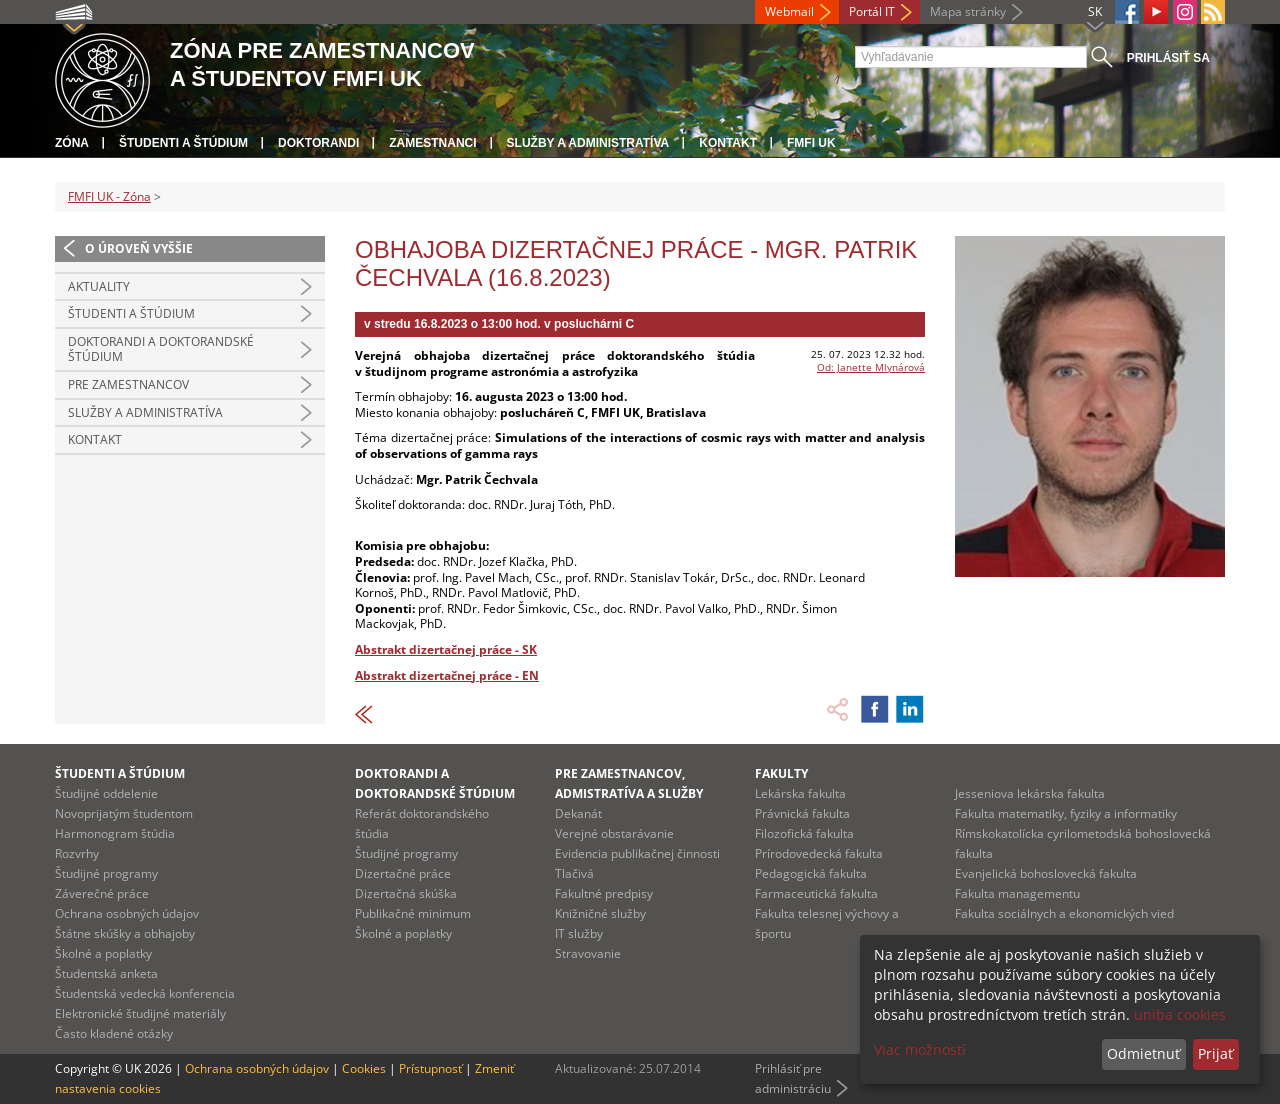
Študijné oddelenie (106, 793)
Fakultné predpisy (604, 893)
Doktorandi (318, 143)
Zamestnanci (432, 143)
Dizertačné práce (403, 873)
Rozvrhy (77, 853)
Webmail (789, 11)
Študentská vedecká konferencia (145, 993)
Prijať (1215, 1053)
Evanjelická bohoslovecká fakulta (1046, 873)
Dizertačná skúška (406, 893)
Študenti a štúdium (183, 143)
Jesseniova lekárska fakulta (1030, 793)
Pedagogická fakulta (811, 873)
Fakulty (781, 773)
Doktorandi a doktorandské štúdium (161, 349)
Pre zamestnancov (128, 384)
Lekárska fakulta (800, 793)
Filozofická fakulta (804, 833)
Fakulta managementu (1017, 893)
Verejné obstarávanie (614, 833)
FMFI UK (811, 143)
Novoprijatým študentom (124, 813)
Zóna (72, 143)
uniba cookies (1180, 1014)
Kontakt (728, 143)
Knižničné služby (600, 913)
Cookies (364, 1068)
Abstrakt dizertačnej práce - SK (446, 649)
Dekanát (578, 813)
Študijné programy (106, 873)
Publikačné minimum (413, 913)
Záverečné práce (102, 893)
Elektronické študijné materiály (140, 1013)
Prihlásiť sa (1168, 58)
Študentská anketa (106, 973)
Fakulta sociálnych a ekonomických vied (1064, 913)
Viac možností (920, 1049)
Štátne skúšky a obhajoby (125, 933)
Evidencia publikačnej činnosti (637, 853)
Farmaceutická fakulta (816, 893)
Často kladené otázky (114, 1033)
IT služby (579, 933)
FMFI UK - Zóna (109, 196)
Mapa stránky (968, 11)
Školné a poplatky (103, 953)
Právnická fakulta (802, 813)
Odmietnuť (1143, 1053)
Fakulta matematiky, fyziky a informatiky (1066, 813)
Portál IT (872, 11)
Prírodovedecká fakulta (819, 853)
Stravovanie (588, 953)
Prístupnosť (430, 1068)
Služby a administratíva (588, 143)
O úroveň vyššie (139, 248)
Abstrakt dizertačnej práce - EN (447, 675)
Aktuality (99, 286)
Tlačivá (574, 873)
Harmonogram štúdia (115, 833)
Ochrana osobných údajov (127, 913)
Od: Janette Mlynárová (871, 367)
